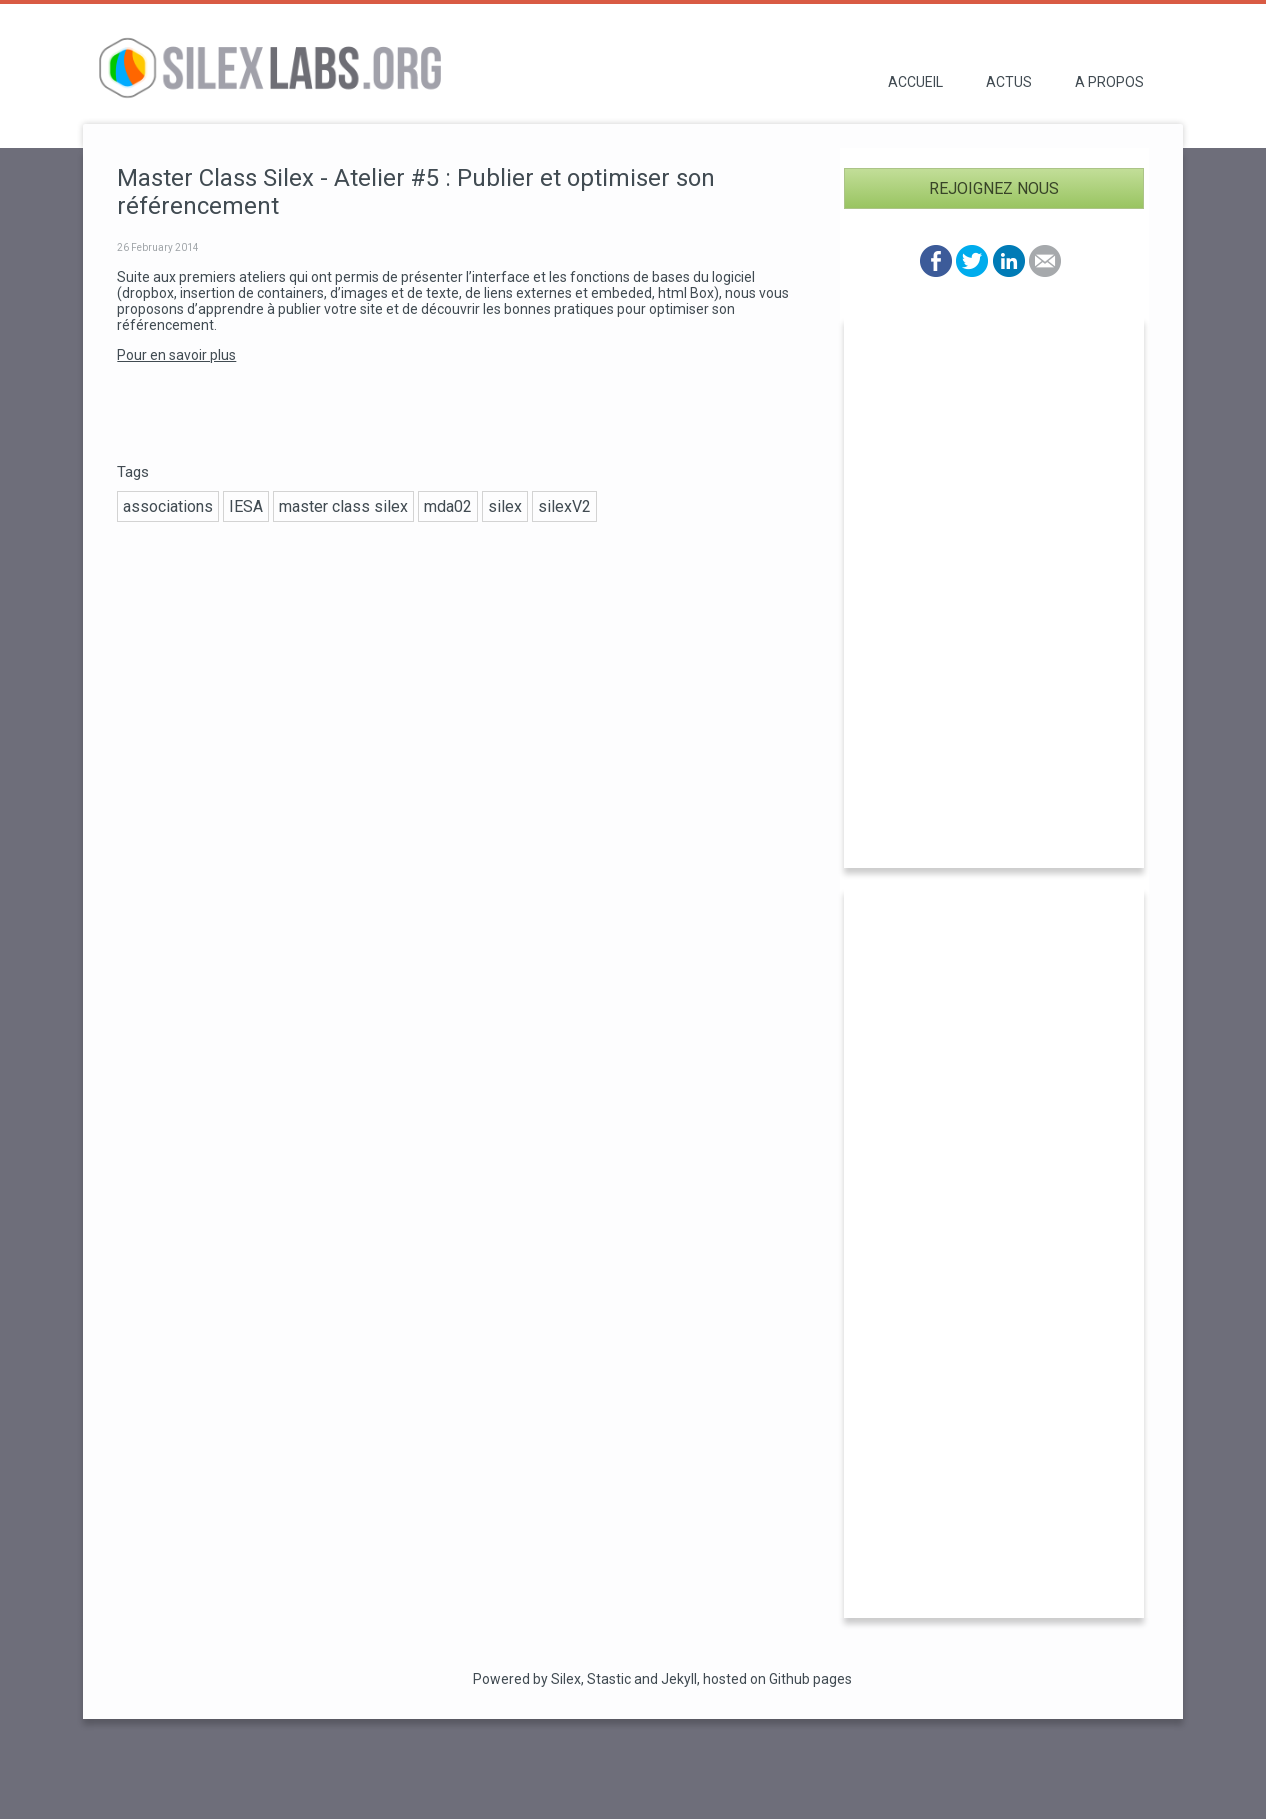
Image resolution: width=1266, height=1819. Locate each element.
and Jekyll (665, 1679)
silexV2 (564, 506)
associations (168, 506)
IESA (246, 506)
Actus (1009, 82)
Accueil (915, 82)
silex (505, 506)
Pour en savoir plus (176, 355)
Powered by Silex (527, 1679)
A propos (1109, 82)
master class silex (343, 506)
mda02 (448, 506)
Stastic (609, 1679)
